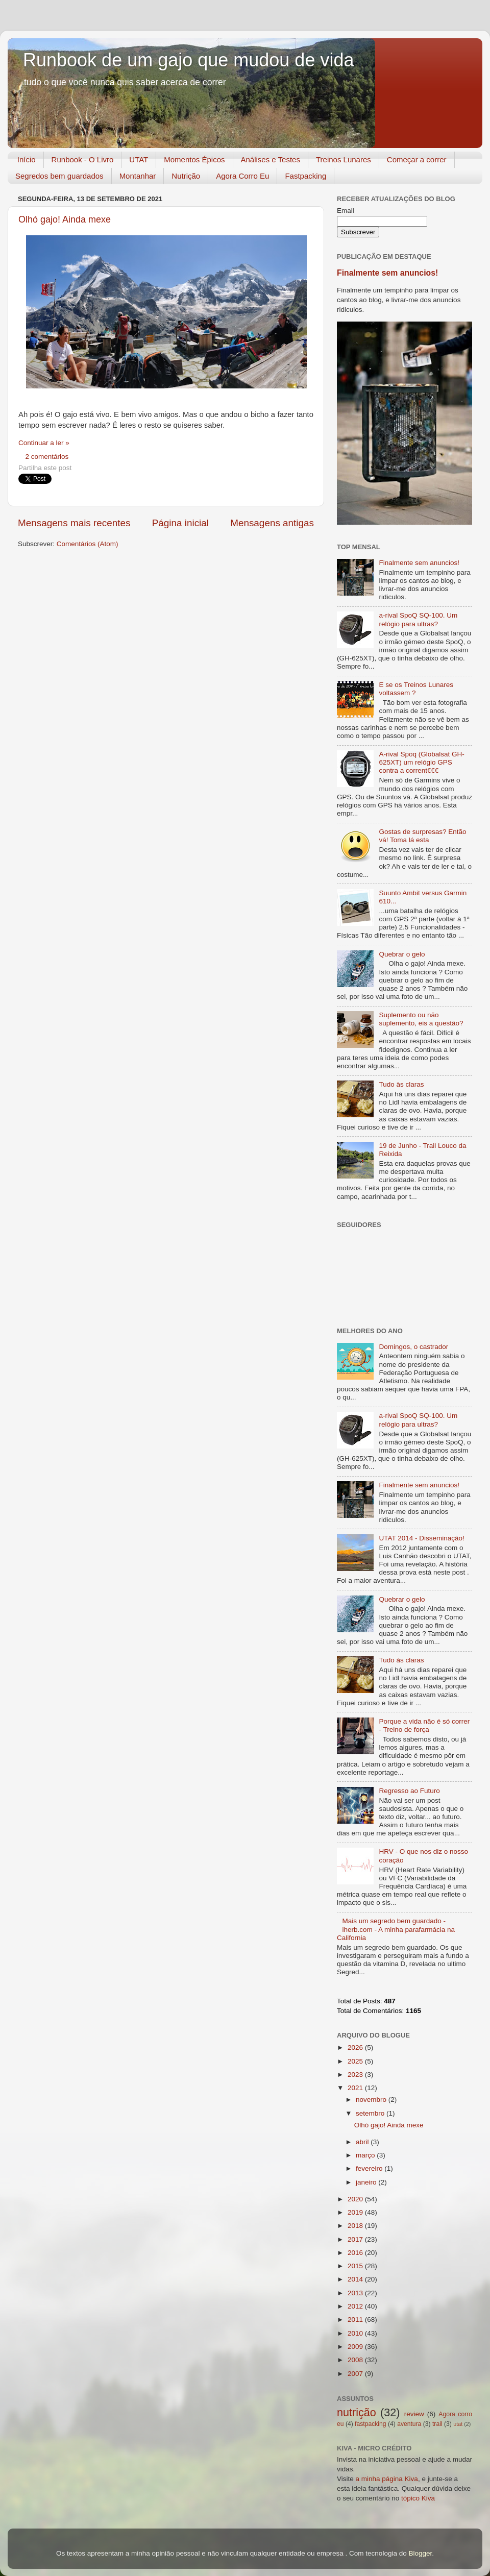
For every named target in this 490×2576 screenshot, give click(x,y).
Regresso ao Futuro (409, 1791)
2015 (356, 2266)
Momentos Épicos (194, 159)
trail (437, 2423)
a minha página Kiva (387, 2479)
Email (345, 210)
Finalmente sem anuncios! (387, 272)
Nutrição (186, 175)
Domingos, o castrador (413, 1347)
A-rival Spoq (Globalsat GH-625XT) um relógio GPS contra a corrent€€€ (421, 762)
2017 (356, 2239)
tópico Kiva (418, 2498)
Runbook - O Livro (83, 159)
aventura (409, 2423)
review (414, 2414)
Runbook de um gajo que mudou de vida (188, 60)
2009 (356, 2346)
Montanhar (137, 175)
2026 (356, 2047)
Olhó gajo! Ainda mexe (64, 219)
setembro (371, 2113)
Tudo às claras (401, 1084)
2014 (356, 2279)
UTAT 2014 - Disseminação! (421, 1538)
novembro (372, 2099)
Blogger (420, 2553)
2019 (356, 2212)
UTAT (138, 159)
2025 (356, 2061)
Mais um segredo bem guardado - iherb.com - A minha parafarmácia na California (396, 1929)
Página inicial (180, 523)
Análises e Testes (270, 159)
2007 (356, 2373)
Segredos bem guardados (59, 175)
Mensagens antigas (272, 523)
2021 (356, 2088)
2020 (356, 2199)
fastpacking (370, 2423)
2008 (356, 2360)
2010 (356, 2333)
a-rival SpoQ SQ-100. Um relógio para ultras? (418, 619)
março (366, 2155)
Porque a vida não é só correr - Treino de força (424, 1725)
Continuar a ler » (43, 443)
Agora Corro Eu (242, 175)
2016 (356, 2252)
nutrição (356, 2412)
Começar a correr (417, 159)
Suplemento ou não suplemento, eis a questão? (421, 1019)
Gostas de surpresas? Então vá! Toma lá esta (422, 836)
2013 (356, 2293)
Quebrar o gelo (402, 954)
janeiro (367, 2182)
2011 (356, 2319)
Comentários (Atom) (87, 544)
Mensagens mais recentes (74, 523)
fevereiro (370, 2168)
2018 (356, 2225)
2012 (356, 2306)
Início (26, 159)
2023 (356, 2074)
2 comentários (47, 456)
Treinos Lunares (343, 159)
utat (457, 2424)
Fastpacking (305, 175)
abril (363, 2142)
